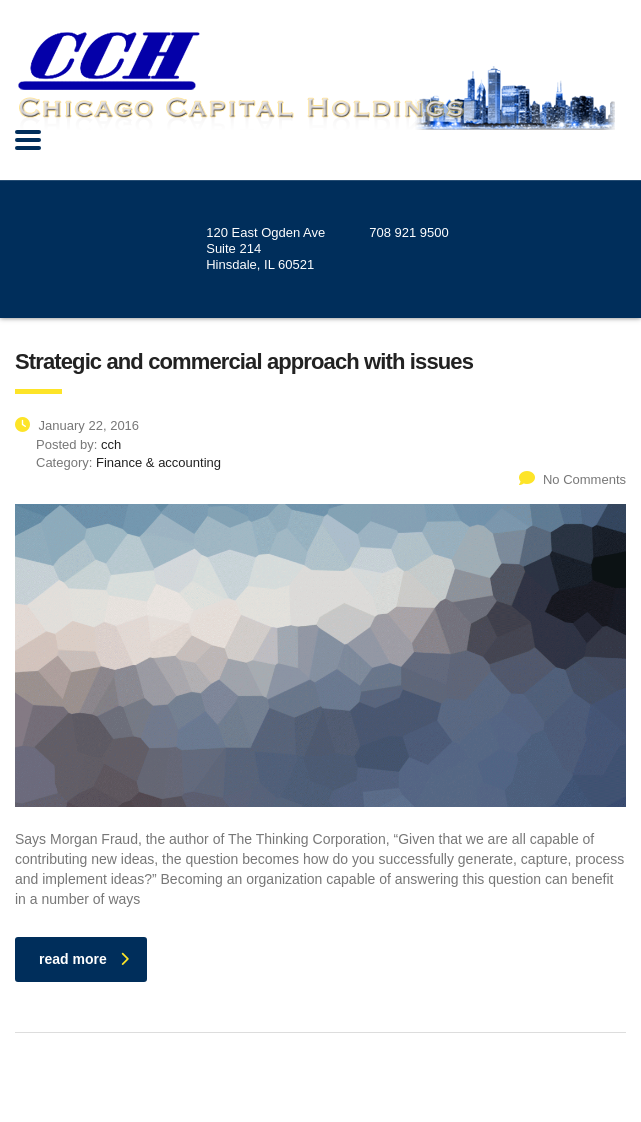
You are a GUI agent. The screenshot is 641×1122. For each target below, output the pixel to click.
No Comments (572, 479)
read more (84, 959)
